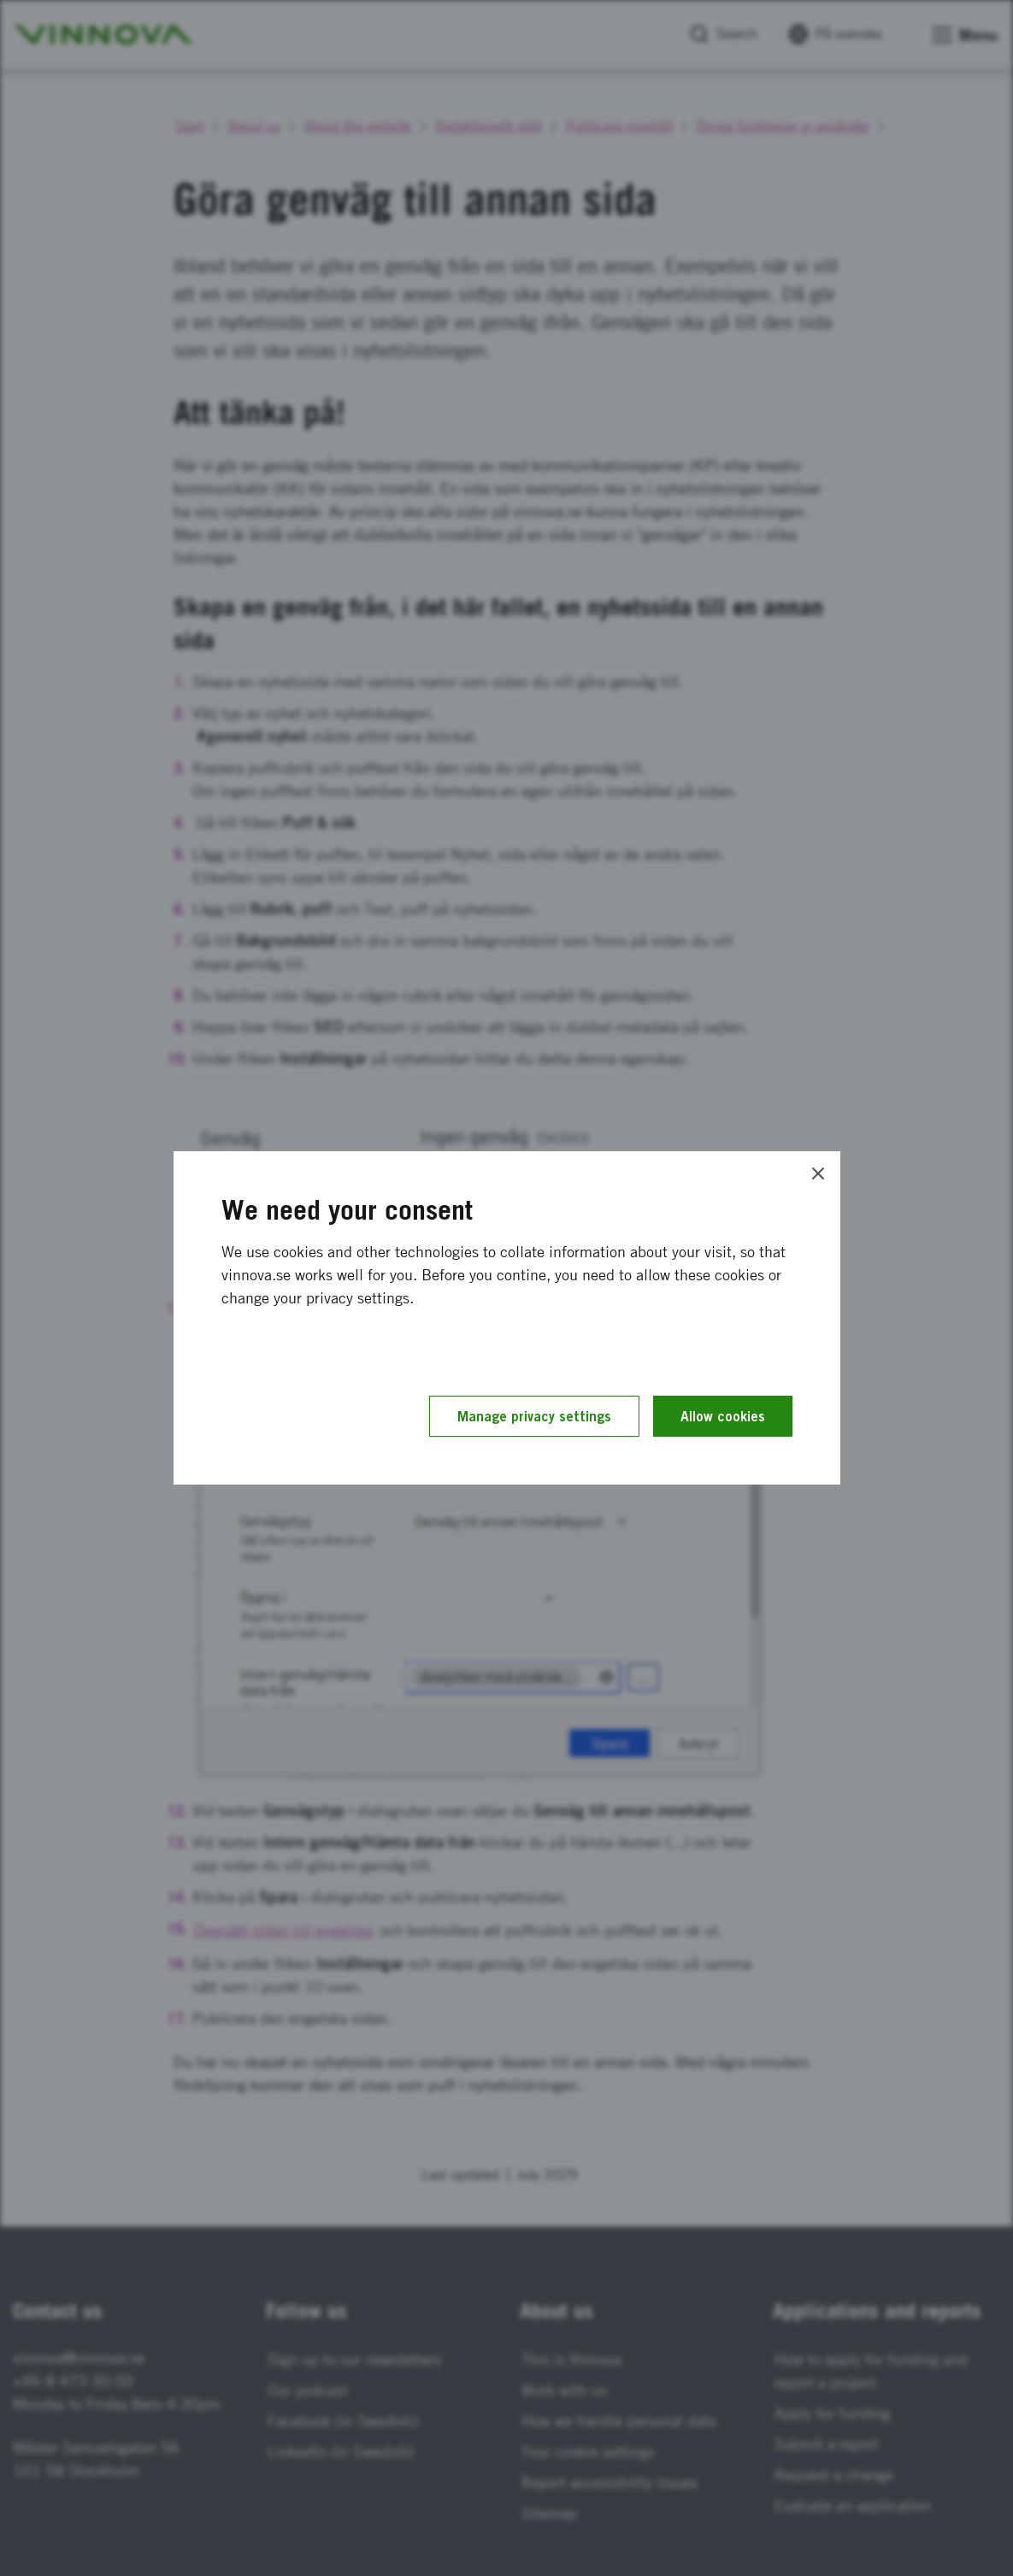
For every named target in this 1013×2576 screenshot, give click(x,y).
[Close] (818, 1173)
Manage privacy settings (534, 1416)
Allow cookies (722, 1416)
